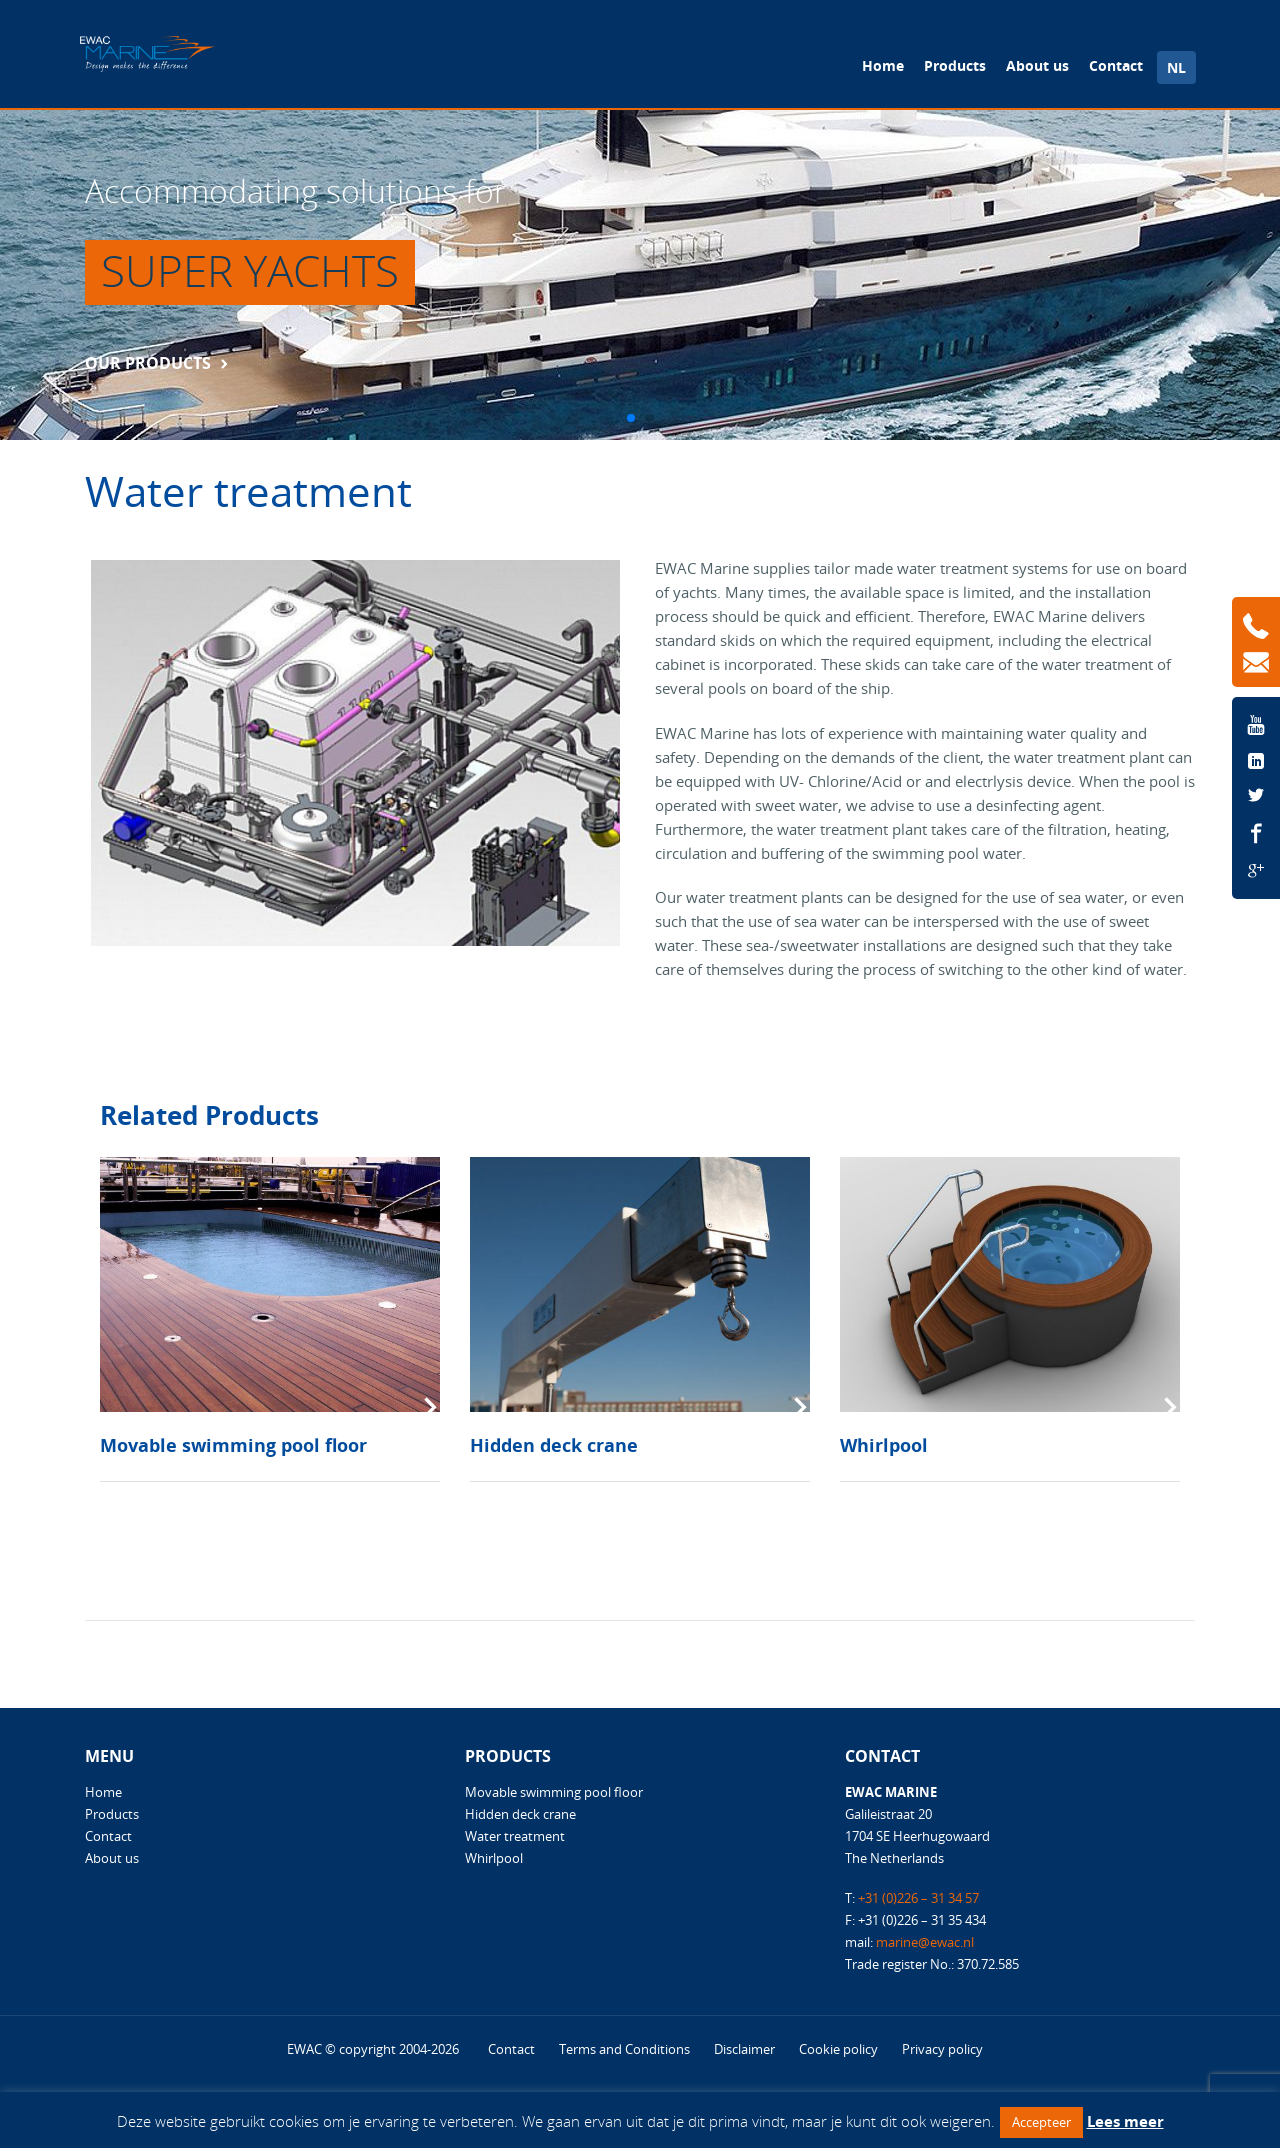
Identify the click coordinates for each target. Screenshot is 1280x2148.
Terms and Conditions (624, 2049)
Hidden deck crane (554, 1445)
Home (883, 65)
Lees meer (1125, 2121)
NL (1176, 67)
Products (955, 65)
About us (1037, 65)
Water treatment (515, 1836)
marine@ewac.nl (925, 1942)
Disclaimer (744, 2049)
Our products (148, 363)
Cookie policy (838, 2049)
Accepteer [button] (1041, 2122)
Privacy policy (942, 2049)
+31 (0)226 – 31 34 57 (918, 1898)
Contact (1116, 65)
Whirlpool (884, 1445)
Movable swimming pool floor (233, 1445)
